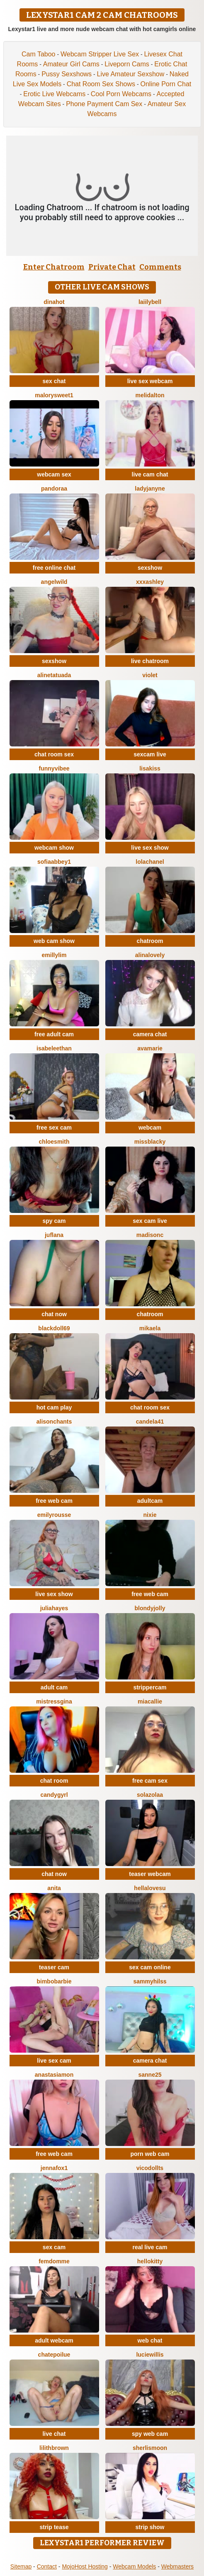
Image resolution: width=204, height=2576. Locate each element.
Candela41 (150, 1421)
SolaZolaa (150, 1794)
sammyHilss (149, 1981)
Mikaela (149, 1328)
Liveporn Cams (126, 64)
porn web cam (149, 2154)
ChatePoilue (54, 2354)
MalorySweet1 (54, 395)
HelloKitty (150, 2261)
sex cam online (149, 1967)
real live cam (149, 2247)
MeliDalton (149, 395)
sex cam (54, 2247)
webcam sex (54, 474)
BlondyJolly (150, 1608)
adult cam (54, 1687)
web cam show (54, 941)
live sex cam (54, 2060)
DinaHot (54, 302)
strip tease (53, 2527)
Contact (47, 2566)
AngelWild (54, 581)
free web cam (54, 1500)
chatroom (150, 941)
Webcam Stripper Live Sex (100, 54)
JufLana (54, 1235)
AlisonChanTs (54, 1421)
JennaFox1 (54, 2168)
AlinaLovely (150, 955)
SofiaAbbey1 (54, 861)
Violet (150, 675)
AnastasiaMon (54, 2074)
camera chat (150, 1034)
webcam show (54, 847)
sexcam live (150, 754)
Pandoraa (54, 488)
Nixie (150, 1515)
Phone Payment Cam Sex (104, 103)
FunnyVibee (54, 768)
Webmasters (177, 2566)
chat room (54, 1780)
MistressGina (54, 1701)
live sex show (149, 847)
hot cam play (54, 1407)
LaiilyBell (149, 302)
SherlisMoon (150, 2448)
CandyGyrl (54, 1794)
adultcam (150, 1500)
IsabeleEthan (54, 1048)
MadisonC (149, 1235)
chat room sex (54, 754)
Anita (54, 1888)
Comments (160, 267)
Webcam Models (134, 2566)
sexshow (150, 567)
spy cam (54, 1221)
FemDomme (54, 2261)
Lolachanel (150, 861)
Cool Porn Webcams (121, 93)
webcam (149, 1127)
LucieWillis (149, 2354)
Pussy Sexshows (66, 74)
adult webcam (54, 2340)
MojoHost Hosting (85, 2566)
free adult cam (54, 1034)
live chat (54, 2433)
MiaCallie (150, 1701)
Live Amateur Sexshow (131, 74)
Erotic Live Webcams (54, 93)
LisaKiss (149, 768)
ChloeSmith (54, 1141)
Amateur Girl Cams (71, 64)
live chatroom (150, 661)
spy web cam (150, 2433)
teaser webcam (149, 1874)
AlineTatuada (54, 675)
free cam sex (150, 1780)
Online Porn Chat (165, 83)
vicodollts (149, 2168)
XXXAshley (150, 581)
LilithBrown (54, 2448)
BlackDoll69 (54, 1328)
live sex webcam (150, 381)
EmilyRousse (54, 1515)
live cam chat (150, 474)
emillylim (54, 955)
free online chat (54, 567)
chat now (54, 1314)
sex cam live (150, 1221)
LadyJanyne (150, 488)
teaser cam (54, 1967)
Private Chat (112, 267)
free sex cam (54, 1127)
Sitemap (21, 2566)
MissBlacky (150, 1141)
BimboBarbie (53, 1981)
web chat (150, 2340)
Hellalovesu (149, 1888)
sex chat (54, 381)
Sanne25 (149, 2074)
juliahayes (54, 1608)
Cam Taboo (39, 54)
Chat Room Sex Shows (101, 83)
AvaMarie (150, 1048)
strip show (149, 2527)
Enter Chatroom (54, 267)
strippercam (149, 1687)
